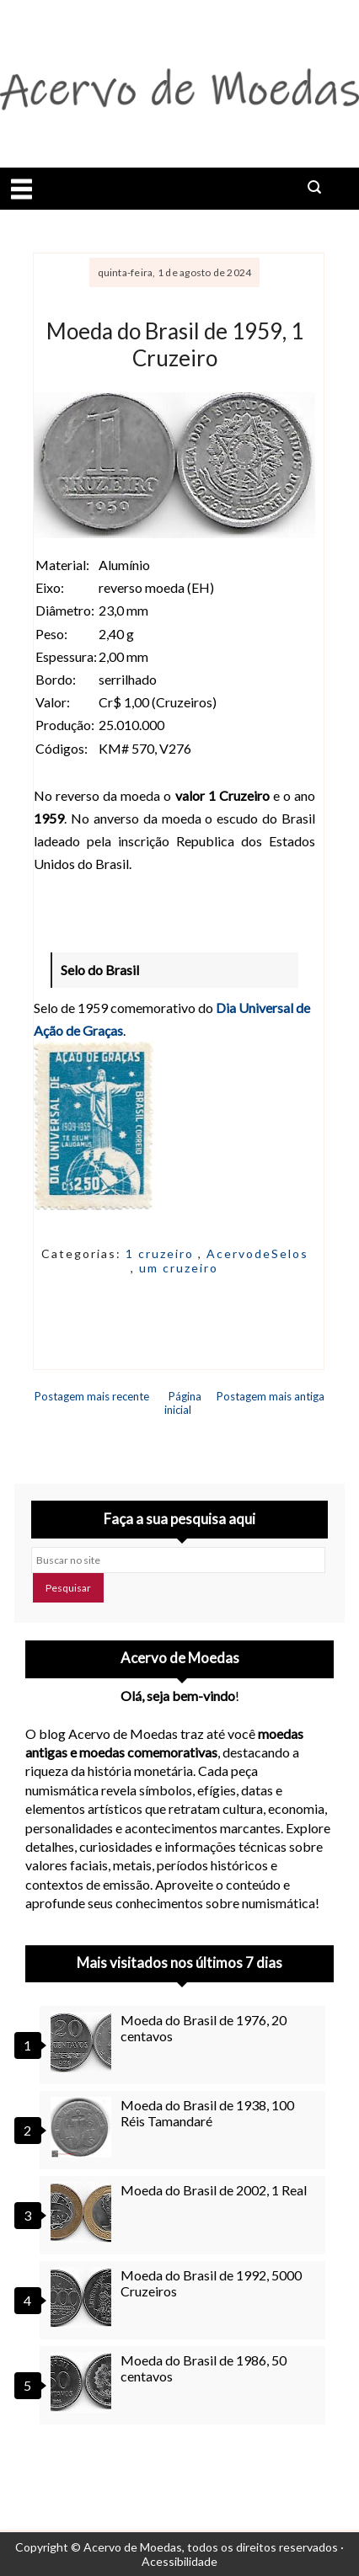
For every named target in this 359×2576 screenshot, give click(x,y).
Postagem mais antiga (270, 1396)
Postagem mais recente (92, 1396)
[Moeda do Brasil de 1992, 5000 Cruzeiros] (83, 2297)
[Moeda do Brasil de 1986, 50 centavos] (83, 2382)
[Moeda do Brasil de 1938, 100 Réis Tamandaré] (83, 2127)
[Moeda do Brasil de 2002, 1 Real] (83, 2212)
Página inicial (183, 1402)
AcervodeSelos (257, 1253)
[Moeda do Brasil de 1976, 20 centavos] (83, 2042)
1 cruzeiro (162, 1253)
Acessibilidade (179, 2561)
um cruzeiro (178, 1268)
